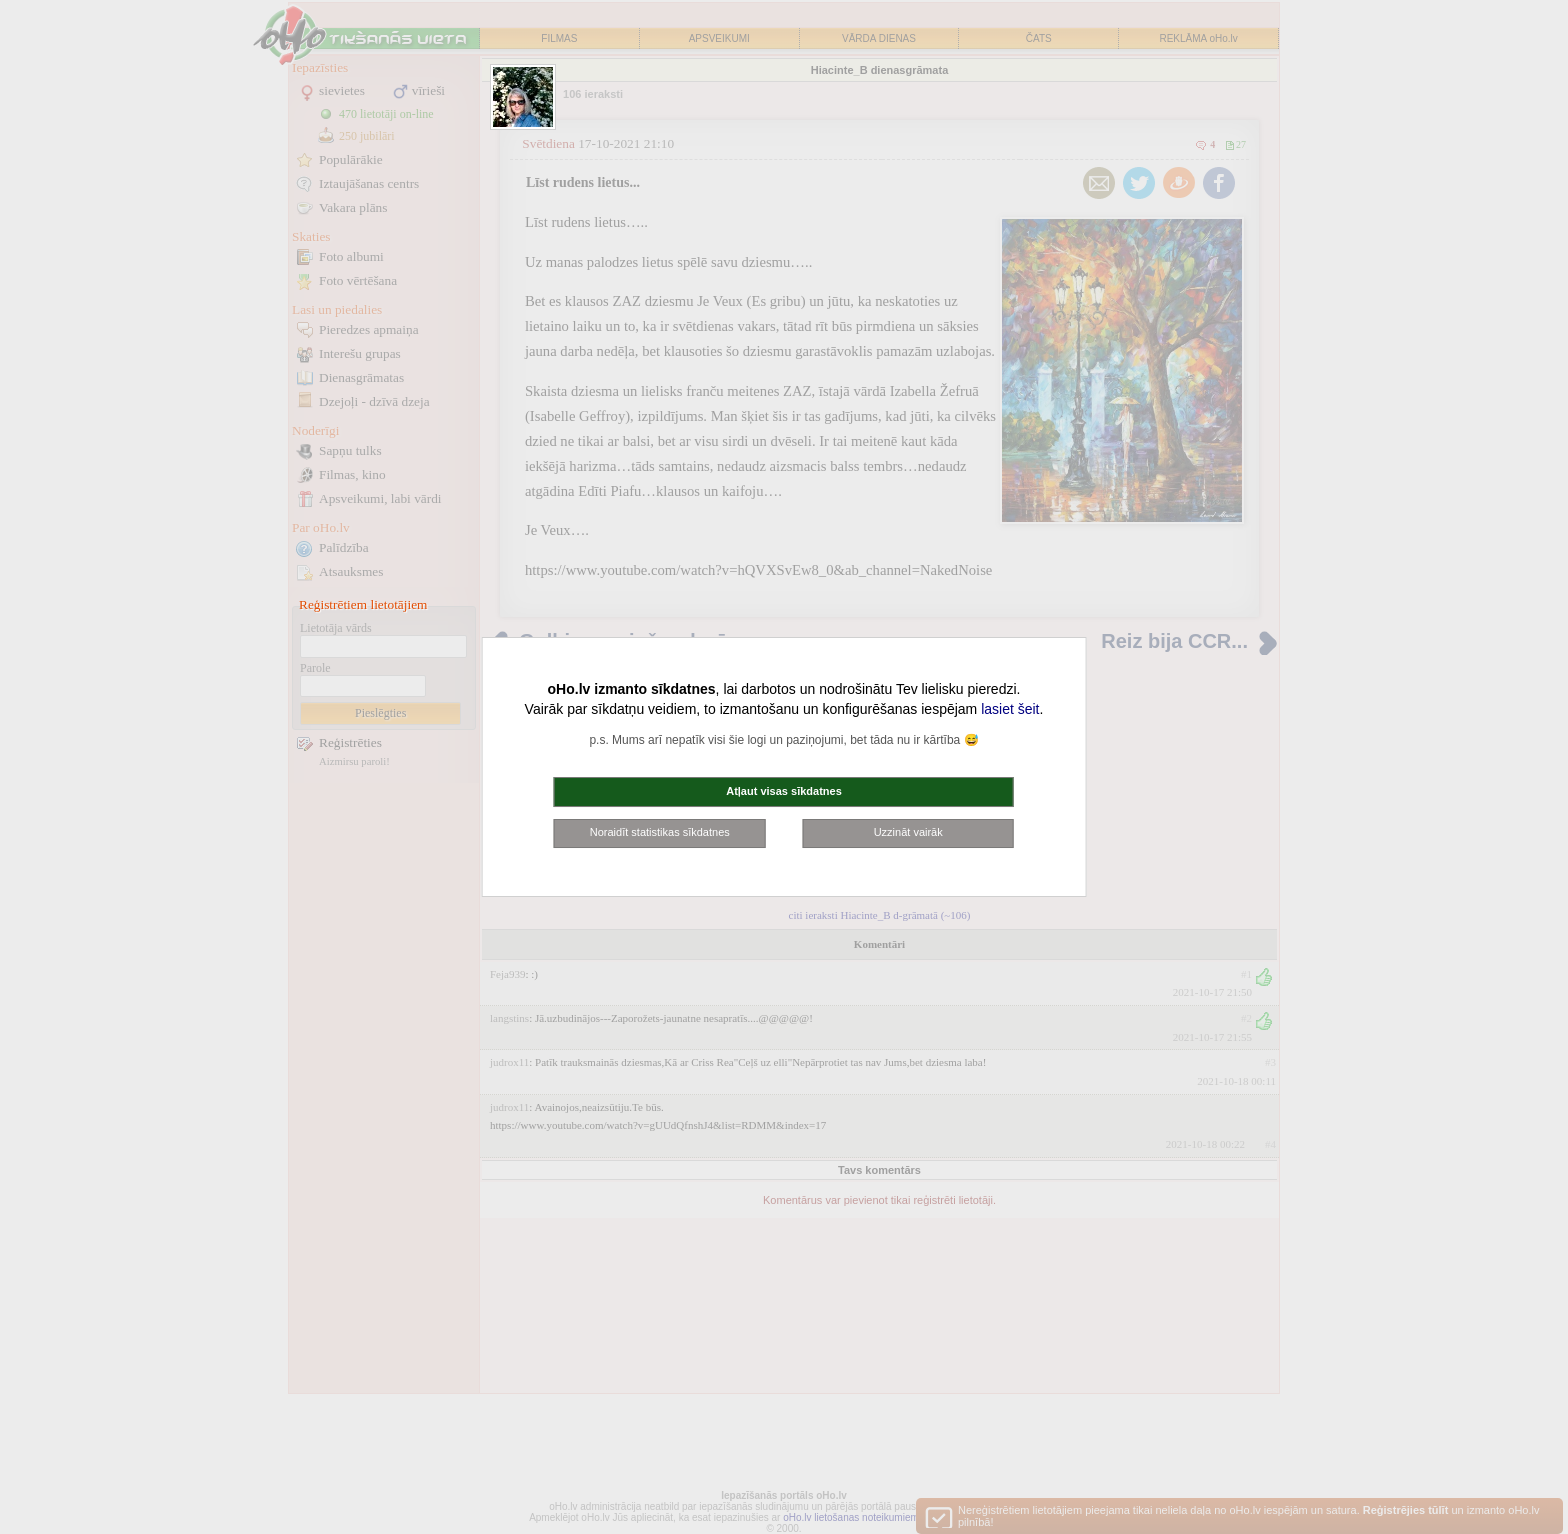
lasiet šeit (1010, 709)
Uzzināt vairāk (908, 832)
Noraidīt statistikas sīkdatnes (660, 832)
